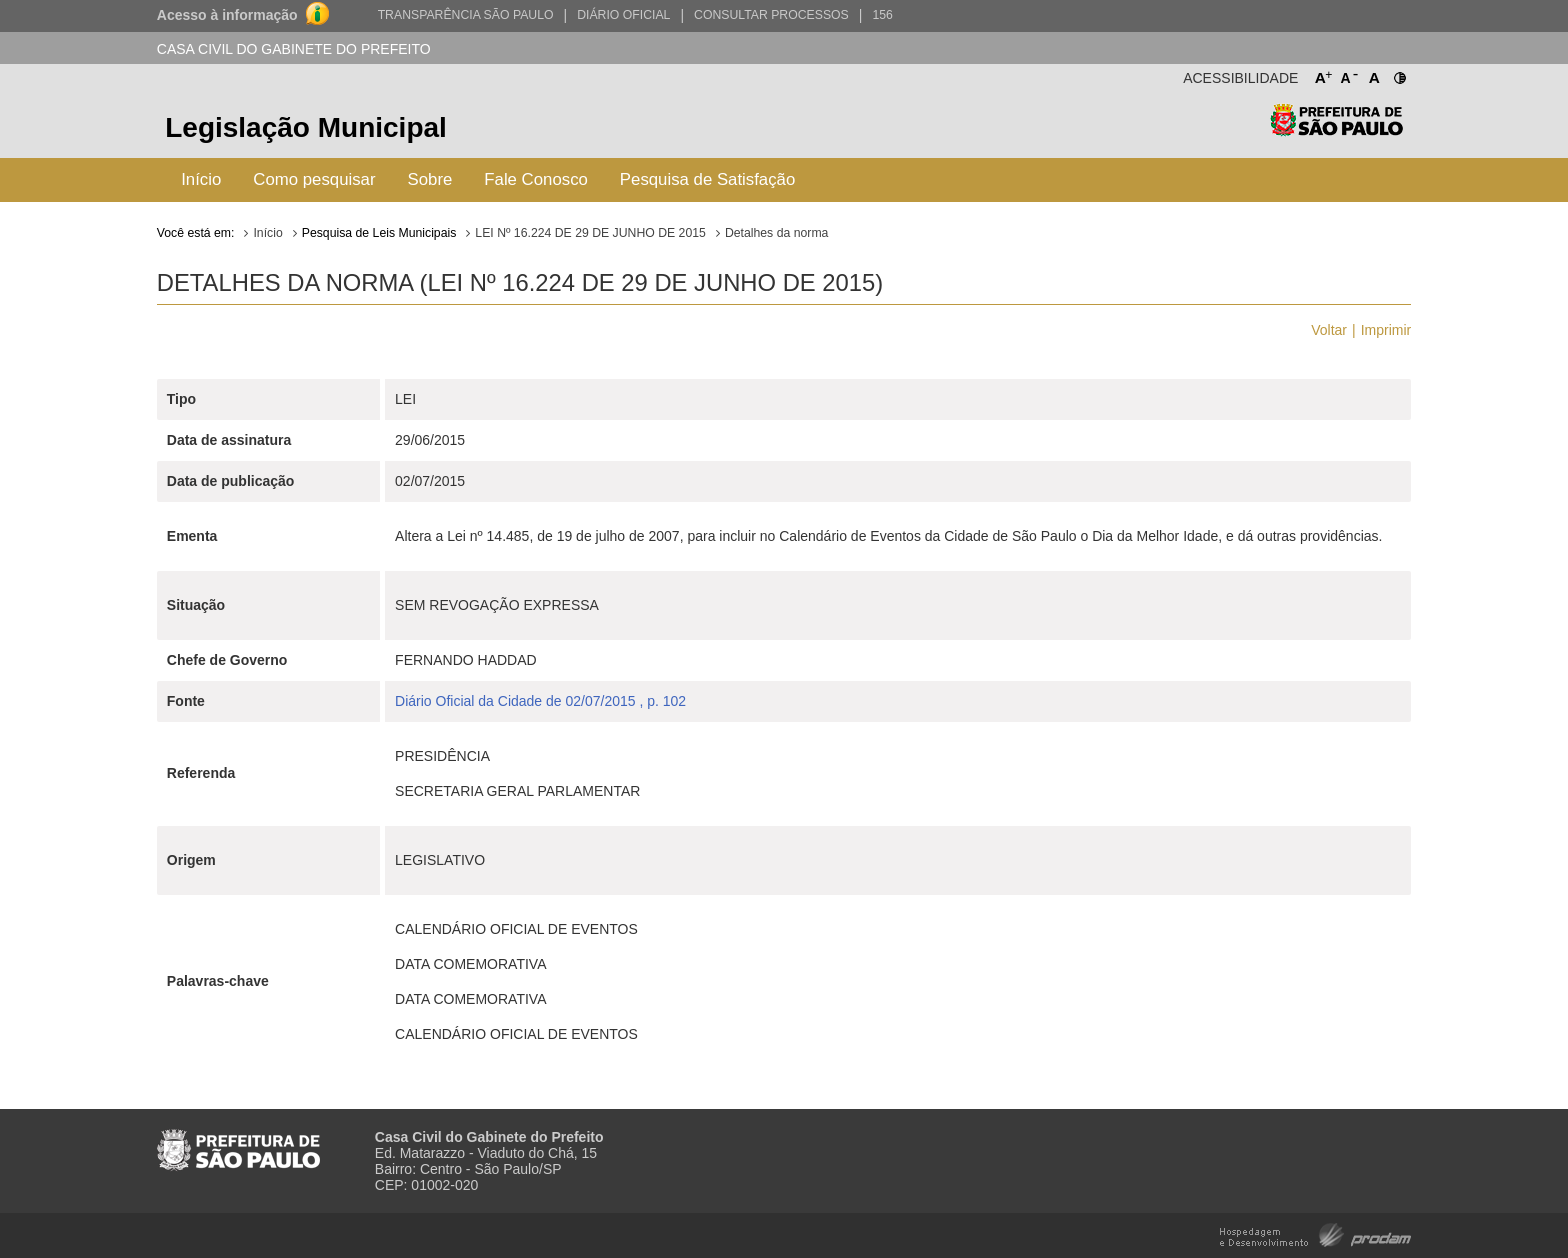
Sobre (430, 179)
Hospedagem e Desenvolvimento (1315, 1233)
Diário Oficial (623, 15)
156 (882, 15)
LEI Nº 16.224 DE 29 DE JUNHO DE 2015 (590, 233)
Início (201, 179)
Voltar (1329, 330)
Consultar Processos (771, 15)
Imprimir (1386, 330)
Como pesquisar (314, 179)
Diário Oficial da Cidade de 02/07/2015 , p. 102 (540, 701)
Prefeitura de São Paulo (1336, 130)
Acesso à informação (227, 15)
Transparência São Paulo (466, 15)
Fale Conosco (536, 179)
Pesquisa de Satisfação (707, 179)
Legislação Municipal (306, 127)
